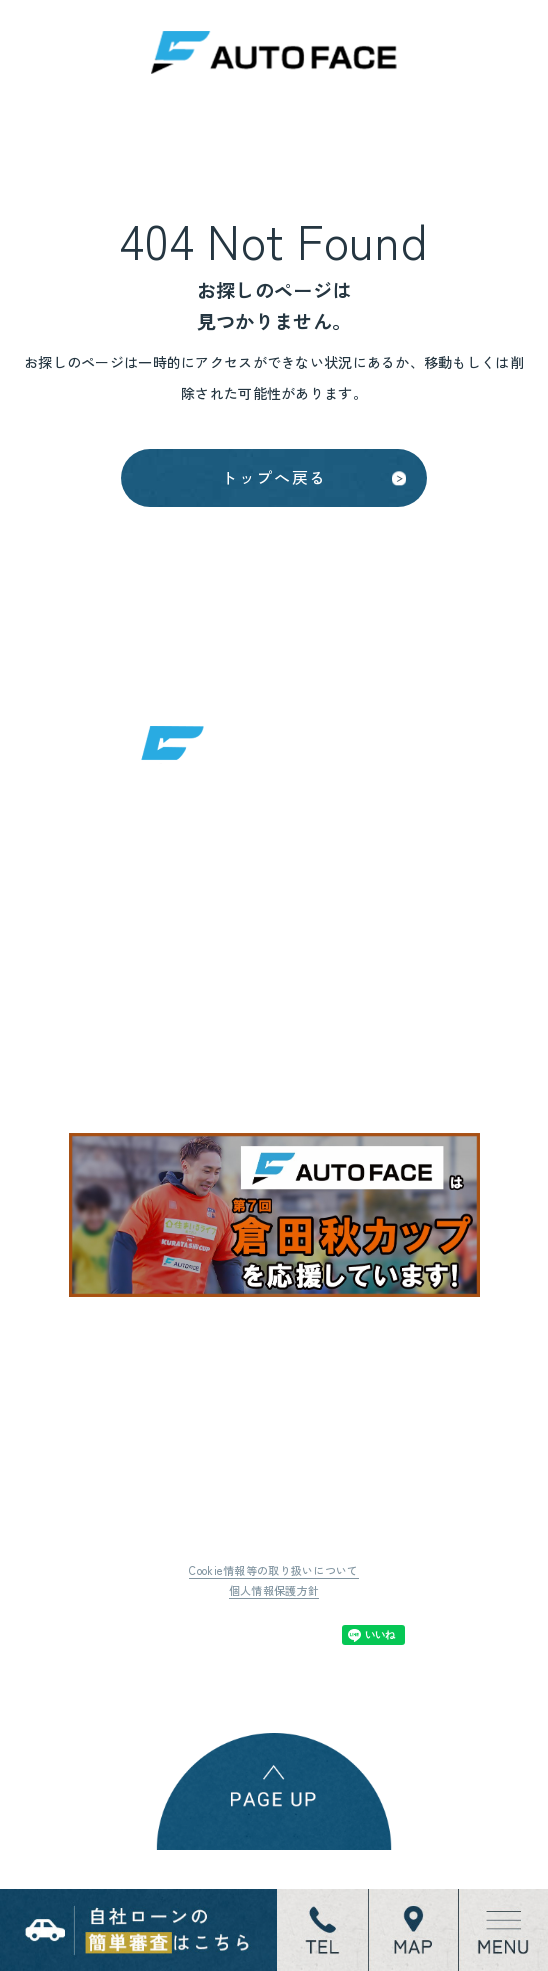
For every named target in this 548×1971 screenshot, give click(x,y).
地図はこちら (200, 1063)
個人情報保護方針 (274, 1653)
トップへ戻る (274, 496)
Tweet (180, 1697)
